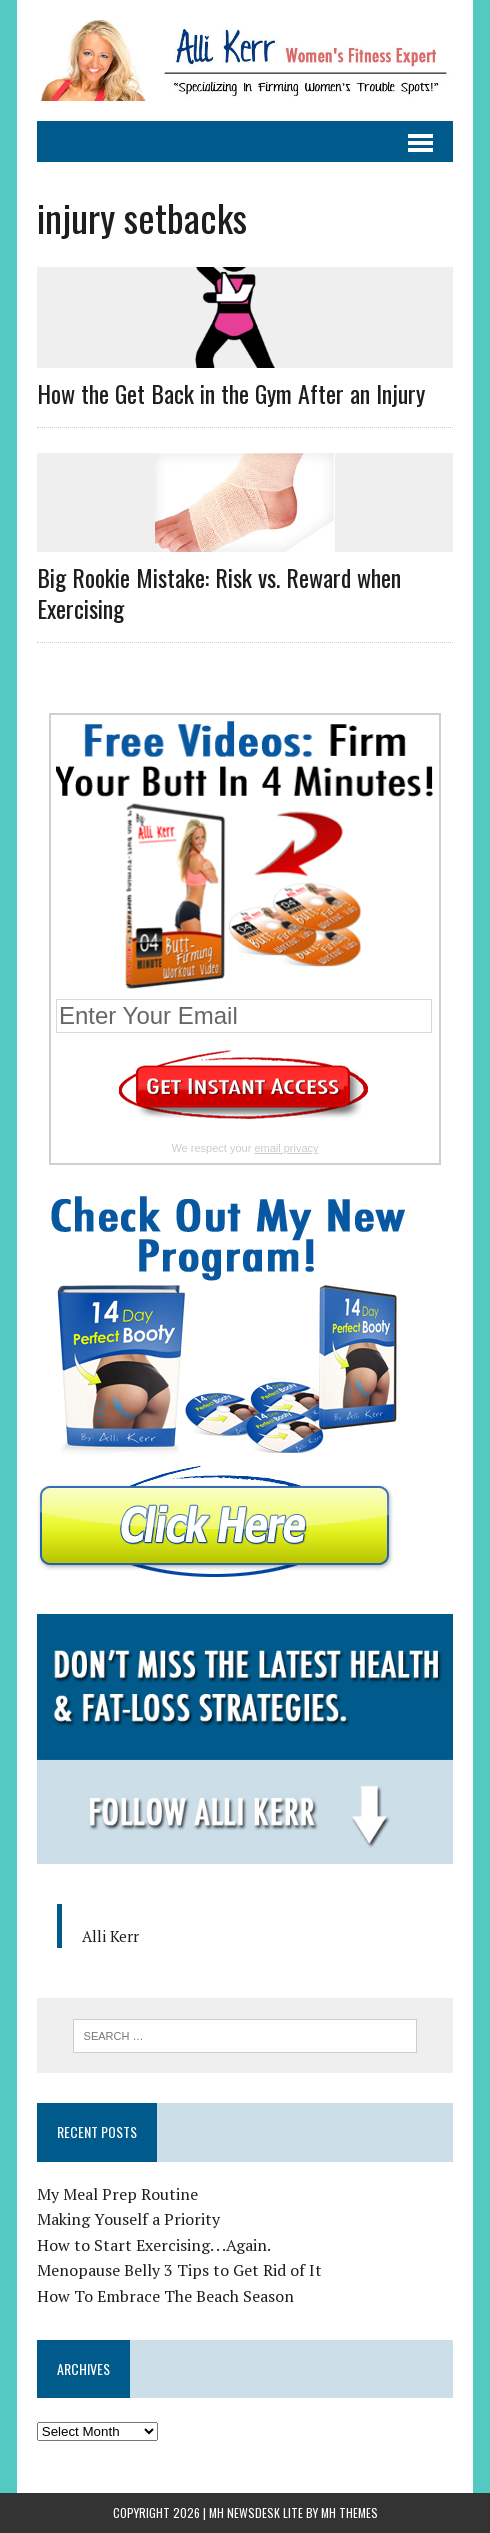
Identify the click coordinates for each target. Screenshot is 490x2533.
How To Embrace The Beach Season (165, 2296)
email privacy (286, 1148)
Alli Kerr (110, 1936)
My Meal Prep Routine (117, 2194)
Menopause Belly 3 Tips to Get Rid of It (179, 2270)
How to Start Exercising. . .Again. (154, 2245)
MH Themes (349, 2512)
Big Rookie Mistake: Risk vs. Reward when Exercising (219, 592)
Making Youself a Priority (128, 2219)
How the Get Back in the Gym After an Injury (231, 393)
